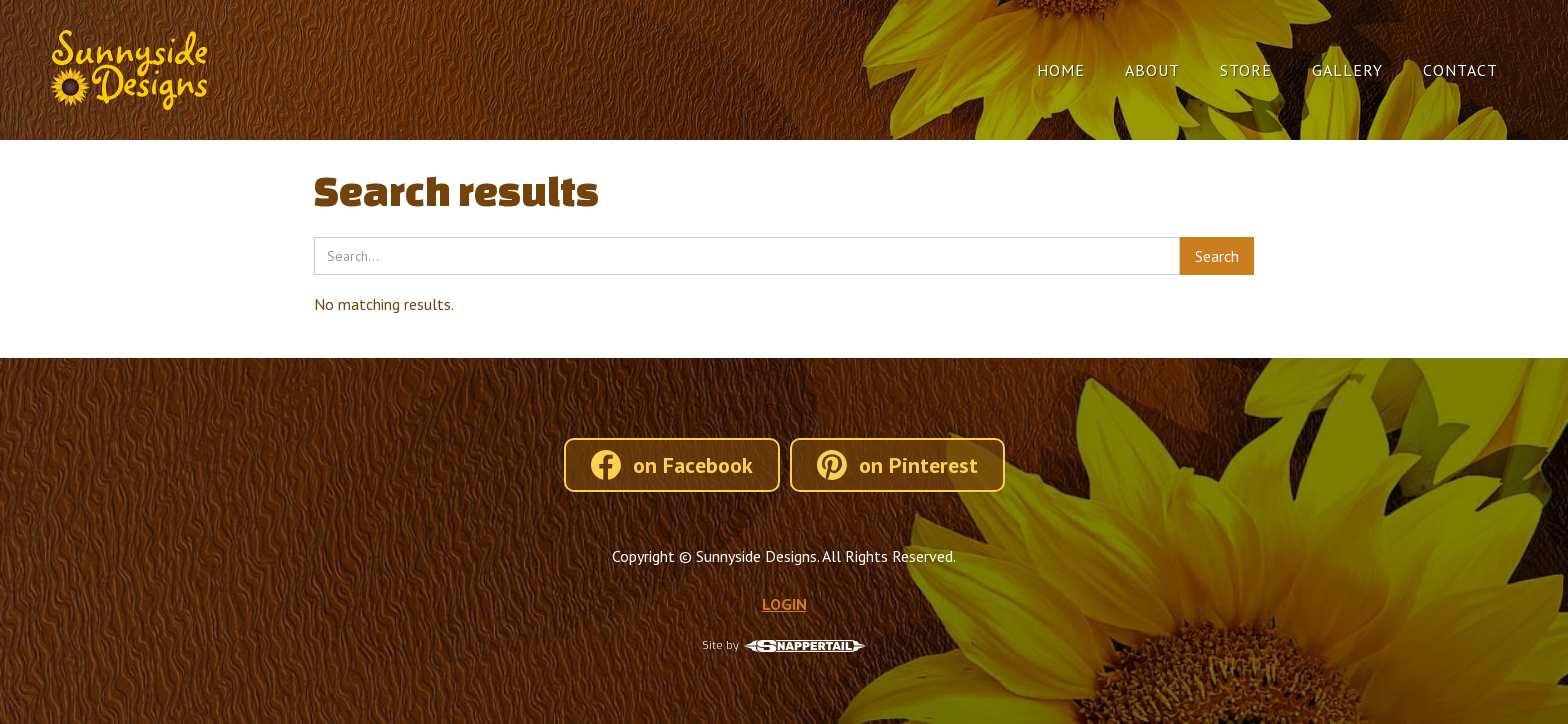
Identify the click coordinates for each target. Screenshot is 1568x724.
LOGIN (784, 604)
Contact (1460, 70)
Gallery (1347, 70)
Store (1246, 70)
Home (1061, 70)
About (1152, 70)
